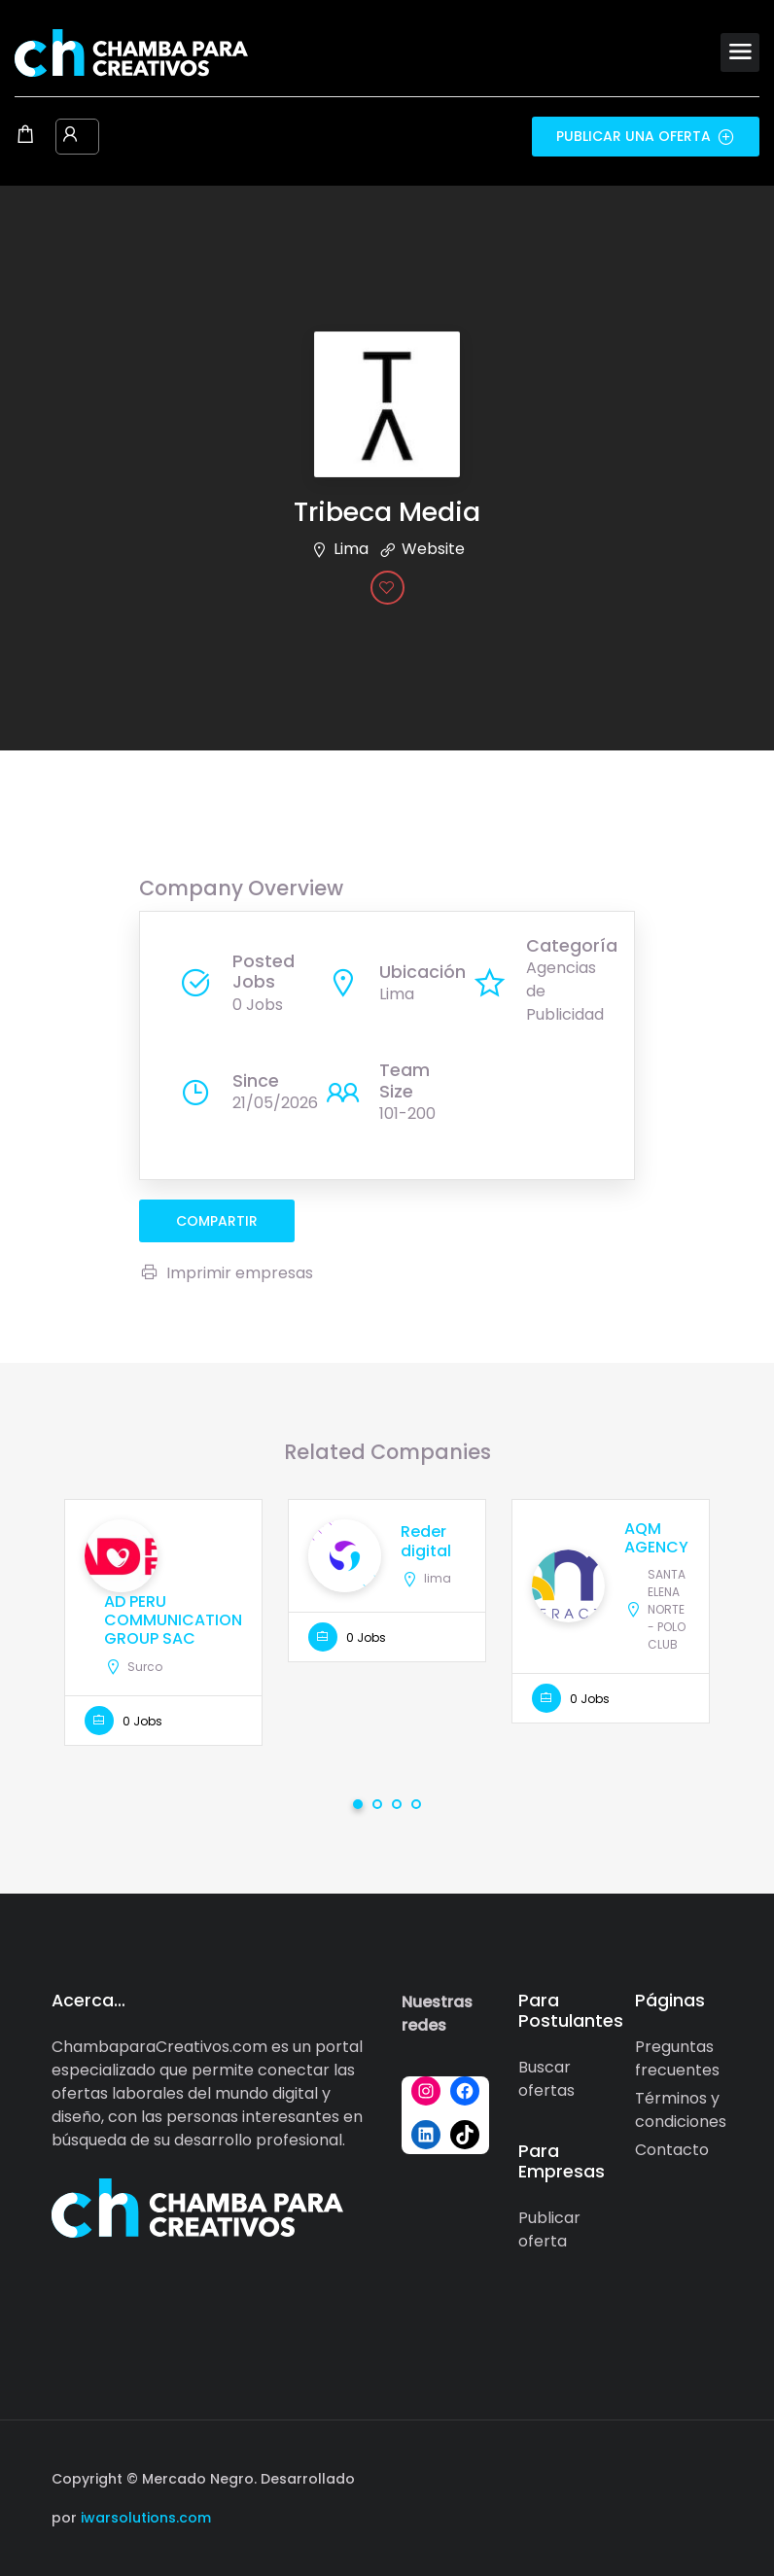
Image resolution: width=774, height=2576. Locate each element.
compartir (217, 1221)
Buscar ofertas (546, 2079)
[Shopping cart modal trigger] (25, 136)
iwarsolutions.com (144, 2517)
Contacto (672, 2150)
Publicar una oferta (645, 136)
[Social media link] (705, 2476)
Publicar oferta (549, 2229)
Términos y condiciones (680, 2110)
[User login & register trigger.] (70, 136)
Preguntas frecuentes (677, 2058)
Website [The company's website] (433, 549)
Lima (351, 549)
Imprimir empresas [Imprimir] (226, 1273)
